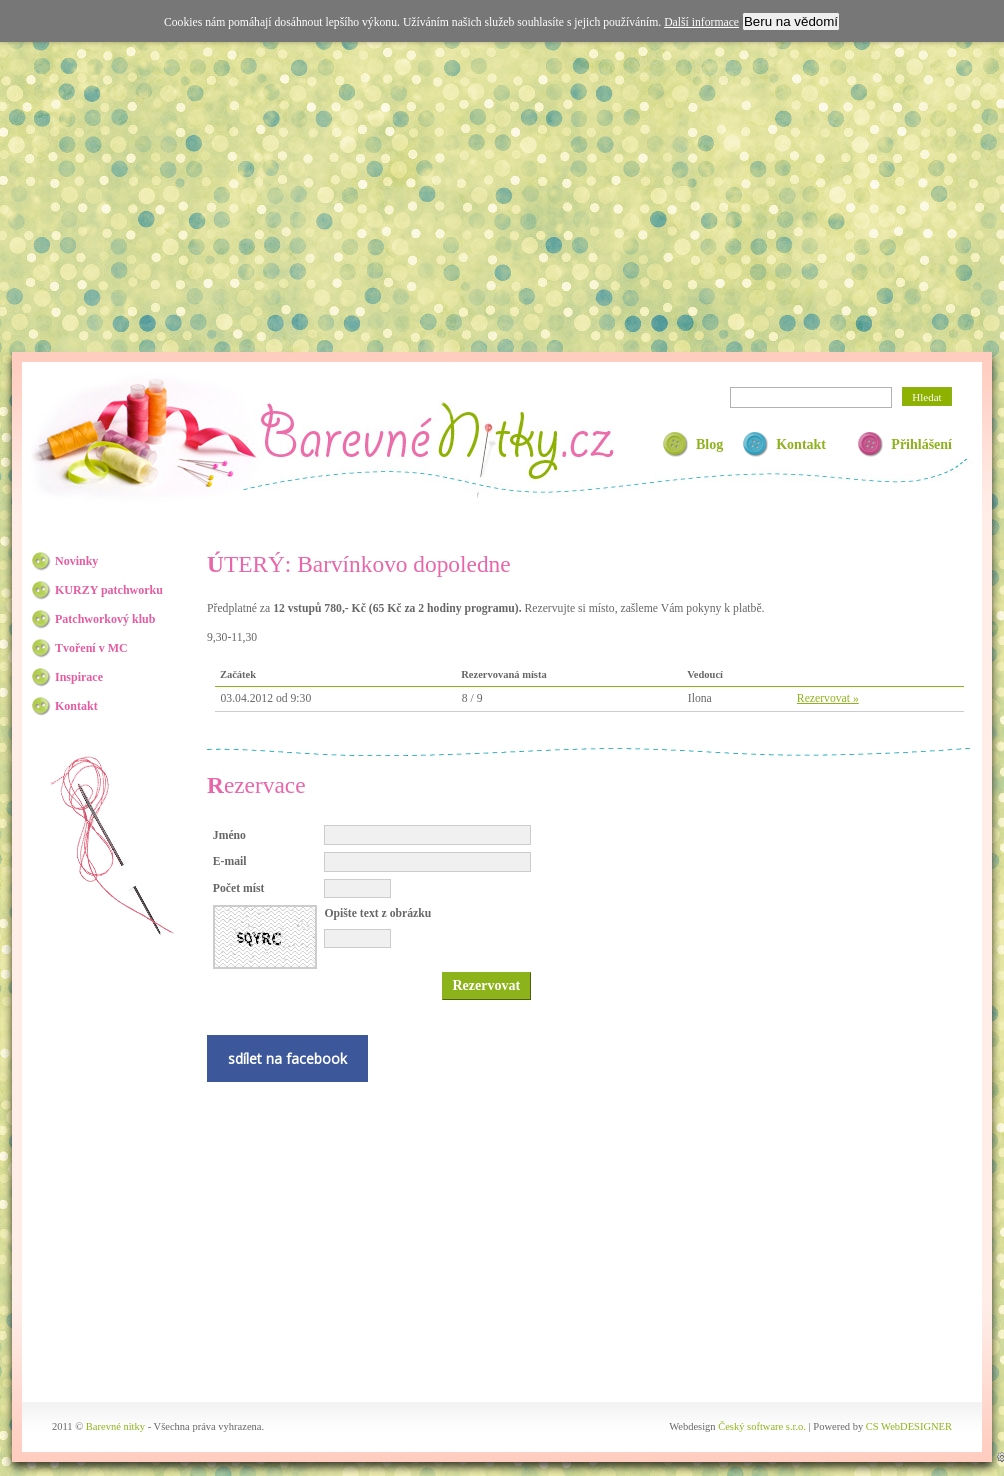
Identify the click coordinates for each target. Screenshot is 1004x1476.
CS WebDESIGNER (909, 1426)
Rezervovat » (828, 698)
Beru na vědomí (791, 21)
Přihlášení (921, 444)
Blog (709, 444)
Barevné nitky (436, 440)
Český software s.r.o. (762, 1426)
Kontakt (801, 444)
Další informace (701, 22)
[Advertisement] (502, 192)
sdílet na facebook (287, 1058)
